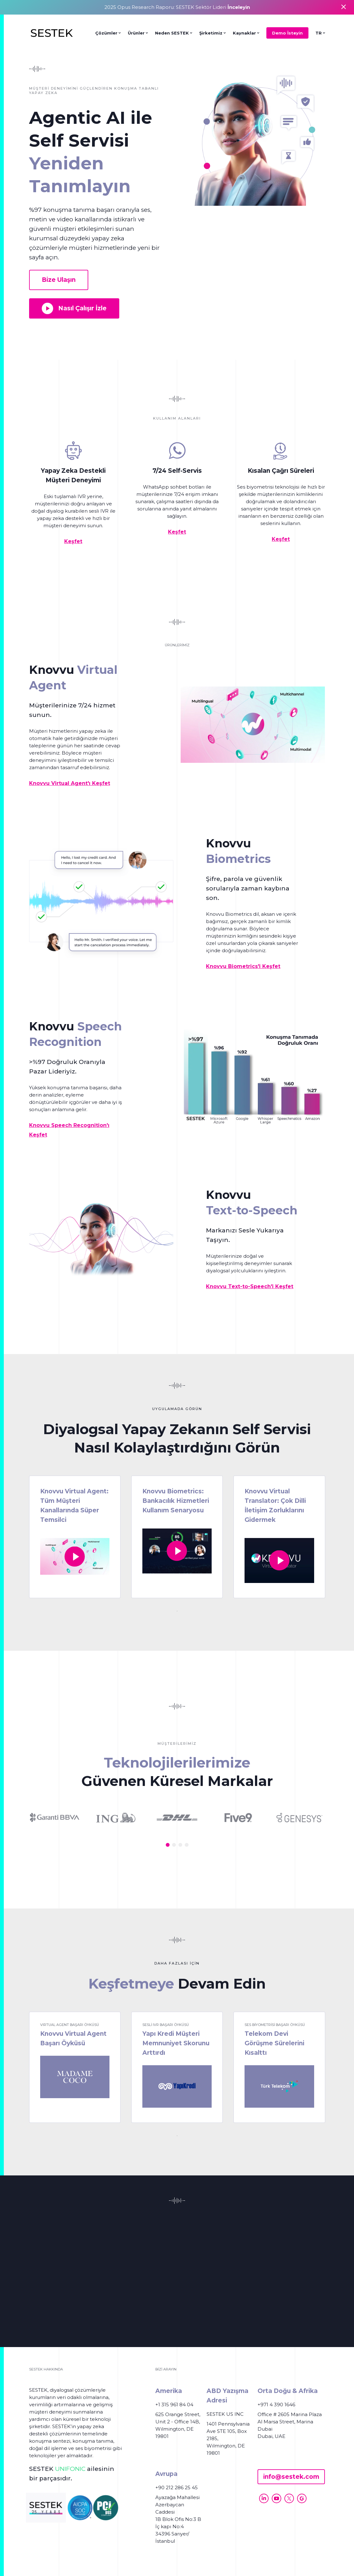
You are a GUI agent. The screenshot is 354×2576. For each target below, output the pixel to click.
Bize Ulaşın (59, 279)
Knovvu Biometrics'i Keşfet (243, 966)
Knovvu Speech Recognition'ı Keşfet (69, 1130)
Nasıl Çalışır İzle (74, 308)
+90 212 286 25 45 (176, 2487)
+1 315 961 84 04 (174, 2405)
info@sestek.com (291, 2476)
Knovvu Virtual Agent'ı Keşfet (69, 783)
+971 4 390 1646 (276, 2405)
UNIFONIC (70, 2468)
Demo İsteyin (287, 32)
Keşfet (73, 541)
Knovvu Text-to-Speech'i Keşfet (249, 1286)
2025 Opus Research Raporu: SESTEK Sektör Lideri (177, 7)
